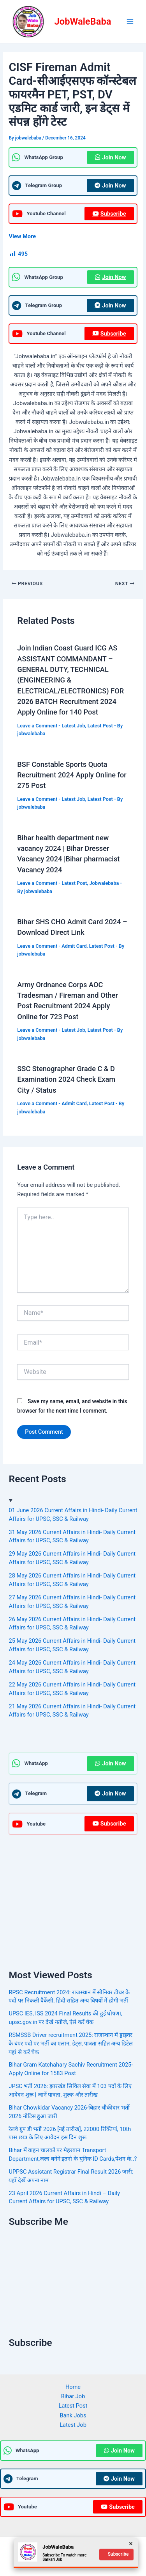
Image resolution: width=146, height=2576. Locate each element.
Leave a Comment (37, 726)
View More (22, 236)
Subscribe (109, 213)
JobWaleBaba (83, 21)
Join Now (110, 157)
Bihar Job (73, 2396)
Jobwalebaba (104, 883)
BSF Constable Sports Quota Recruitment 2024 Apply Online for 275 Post (71, 775)
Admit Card (74, 946)
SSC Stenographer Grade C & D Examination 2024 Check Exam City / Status (66, 1079)
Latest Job (73, 726)
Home (73, 2386)
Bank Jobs (73, 2415)
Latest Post (100, 726)
